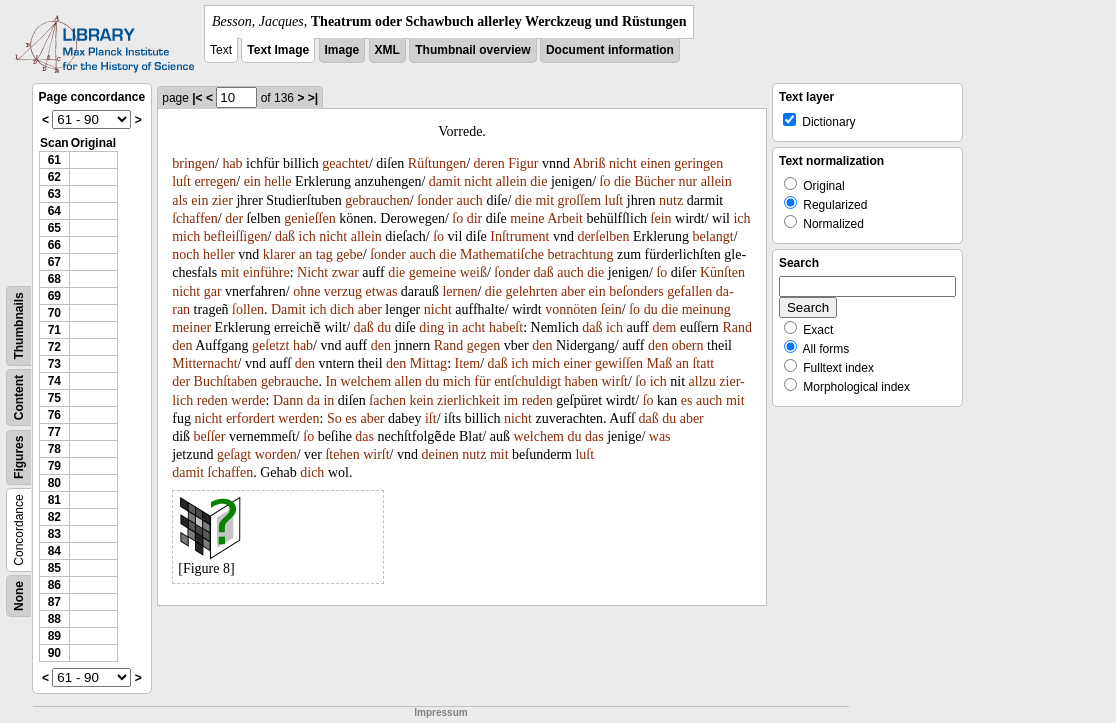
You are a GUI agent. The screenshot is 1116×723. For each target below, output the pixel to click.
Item (468, 363)
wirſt (614, 381)
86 (54, 585)
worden (276, 454)
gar (213, 291)
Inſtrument (519, 236)
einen (655, 163)
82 (54, 517)
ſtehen (342, 454)
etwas (381, 291)
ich (741, 218)
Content (19, 397)
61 (54, 160)
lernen (459, 291)
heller (219, 254)
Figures (19, 457)
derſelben (603, 236)
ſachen (387, 400)
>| (313, 98)
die (538, 181)
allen (408, 381)
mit (544, 200)
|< (197, 98)
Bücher (655, 181)
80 (54, 483)
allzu (702, 381)
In (331, 381)
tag (324, 254)
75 (54, 398)
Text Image (278, 50)
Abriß (589, 163)
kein (421, 400)
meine (527, 218)
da (313, 400)
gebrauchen (377, 200)
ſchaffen (195, 218)
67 (54, 262)
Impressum (440, 712)
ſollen (248, 309)
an (305, 254)
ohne (306, 291)
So (334, 418)
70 (54, 313)
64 (54, 211)
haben (581, 381)
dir (475, 218)
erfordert (250, 418)
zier (222, 200)
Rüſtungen (437, 163)
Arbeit (565, 218)
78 (54, 449)
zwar (345, 272)
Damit (288, 309)
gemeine (432, 272)
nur (687, 181)
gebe (349, 254)
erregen (215, 181)
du (651, 309)
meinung (706, 309)
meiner (191, 327)
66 (54, 245)
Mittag (428, 363)
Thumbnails (19, 325)
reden (212, 400)
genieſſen (309, 218)
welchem (366, 381)
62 (54, 177)
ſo (605, 181)
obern (688, 345)
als (180, 200)
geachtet (345, 163)
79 (54, 466)
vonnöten (571, 309)
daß (285, 236)
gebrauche (290, 381)
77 (54, 432)
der (234, 218)
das (364, 436)
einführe (266, 272)
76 (54, 415)
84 (54, 551)
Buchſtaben (226, 381)
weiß (473, 272)
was (660, 436)
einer (577, 363)
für (482, 381)
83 (54, 534)
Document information (610, 50)
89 (54, 636)
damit (445, 181)
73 (54, 364)
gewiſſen (619, 363)
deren (489, 163)
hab (232, 163)
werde (248, 400)
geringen (698, 163)
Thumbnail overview (472, 50)
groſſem (580, 200)
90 (54, 653)
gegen (483, 345)
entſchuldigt (527, 381)
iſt (431, 418)
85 (54, 568)
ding (431, 327)
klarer (279, 254)
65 (54, 228)
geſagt (234, 454)
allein (511, 181)
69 (54, 296)
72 (54, 347)
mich (186, 236)
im (510, 400)
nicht (623, 163)
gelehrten (531, 291)
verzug (343, 291)
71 (54, 330)
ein (252, 181)
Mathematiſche (502, 254)
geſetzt (270, 345)
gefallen (689, 291)
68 (54, 279)
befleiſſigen (236, 236)
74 (54, 381)
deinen (440, 454)
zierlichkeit (468, 400)
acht (473, 327)
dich (342, 309)
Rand (737, 327)
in (453, 327)
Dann (288, 400)
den (182, 345)
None (19, 596)
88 (54, 619)
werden (298, 418)
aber (573, 291)
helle (277, 181)
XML (387, 50)
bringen (193, 163)
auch (469, 200)
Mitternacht (204, 363)
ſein (661, 218)
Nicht (312, 272)
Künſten (722, 272)
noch (185, 254)
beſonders (636, 291)
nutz (671, 200)
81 (54, 500)
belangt (712, 236)
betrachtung (580, 254)
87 (54, 602)
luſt (181, 181)
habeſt (506, 327)
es (687, 400)
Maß (660, 363)
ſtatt (703, 363)
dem (664, 327)
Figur (523, 163)
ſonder (435, 200)
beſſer (210, 436)
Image (342, 50)
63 (54, 194)
